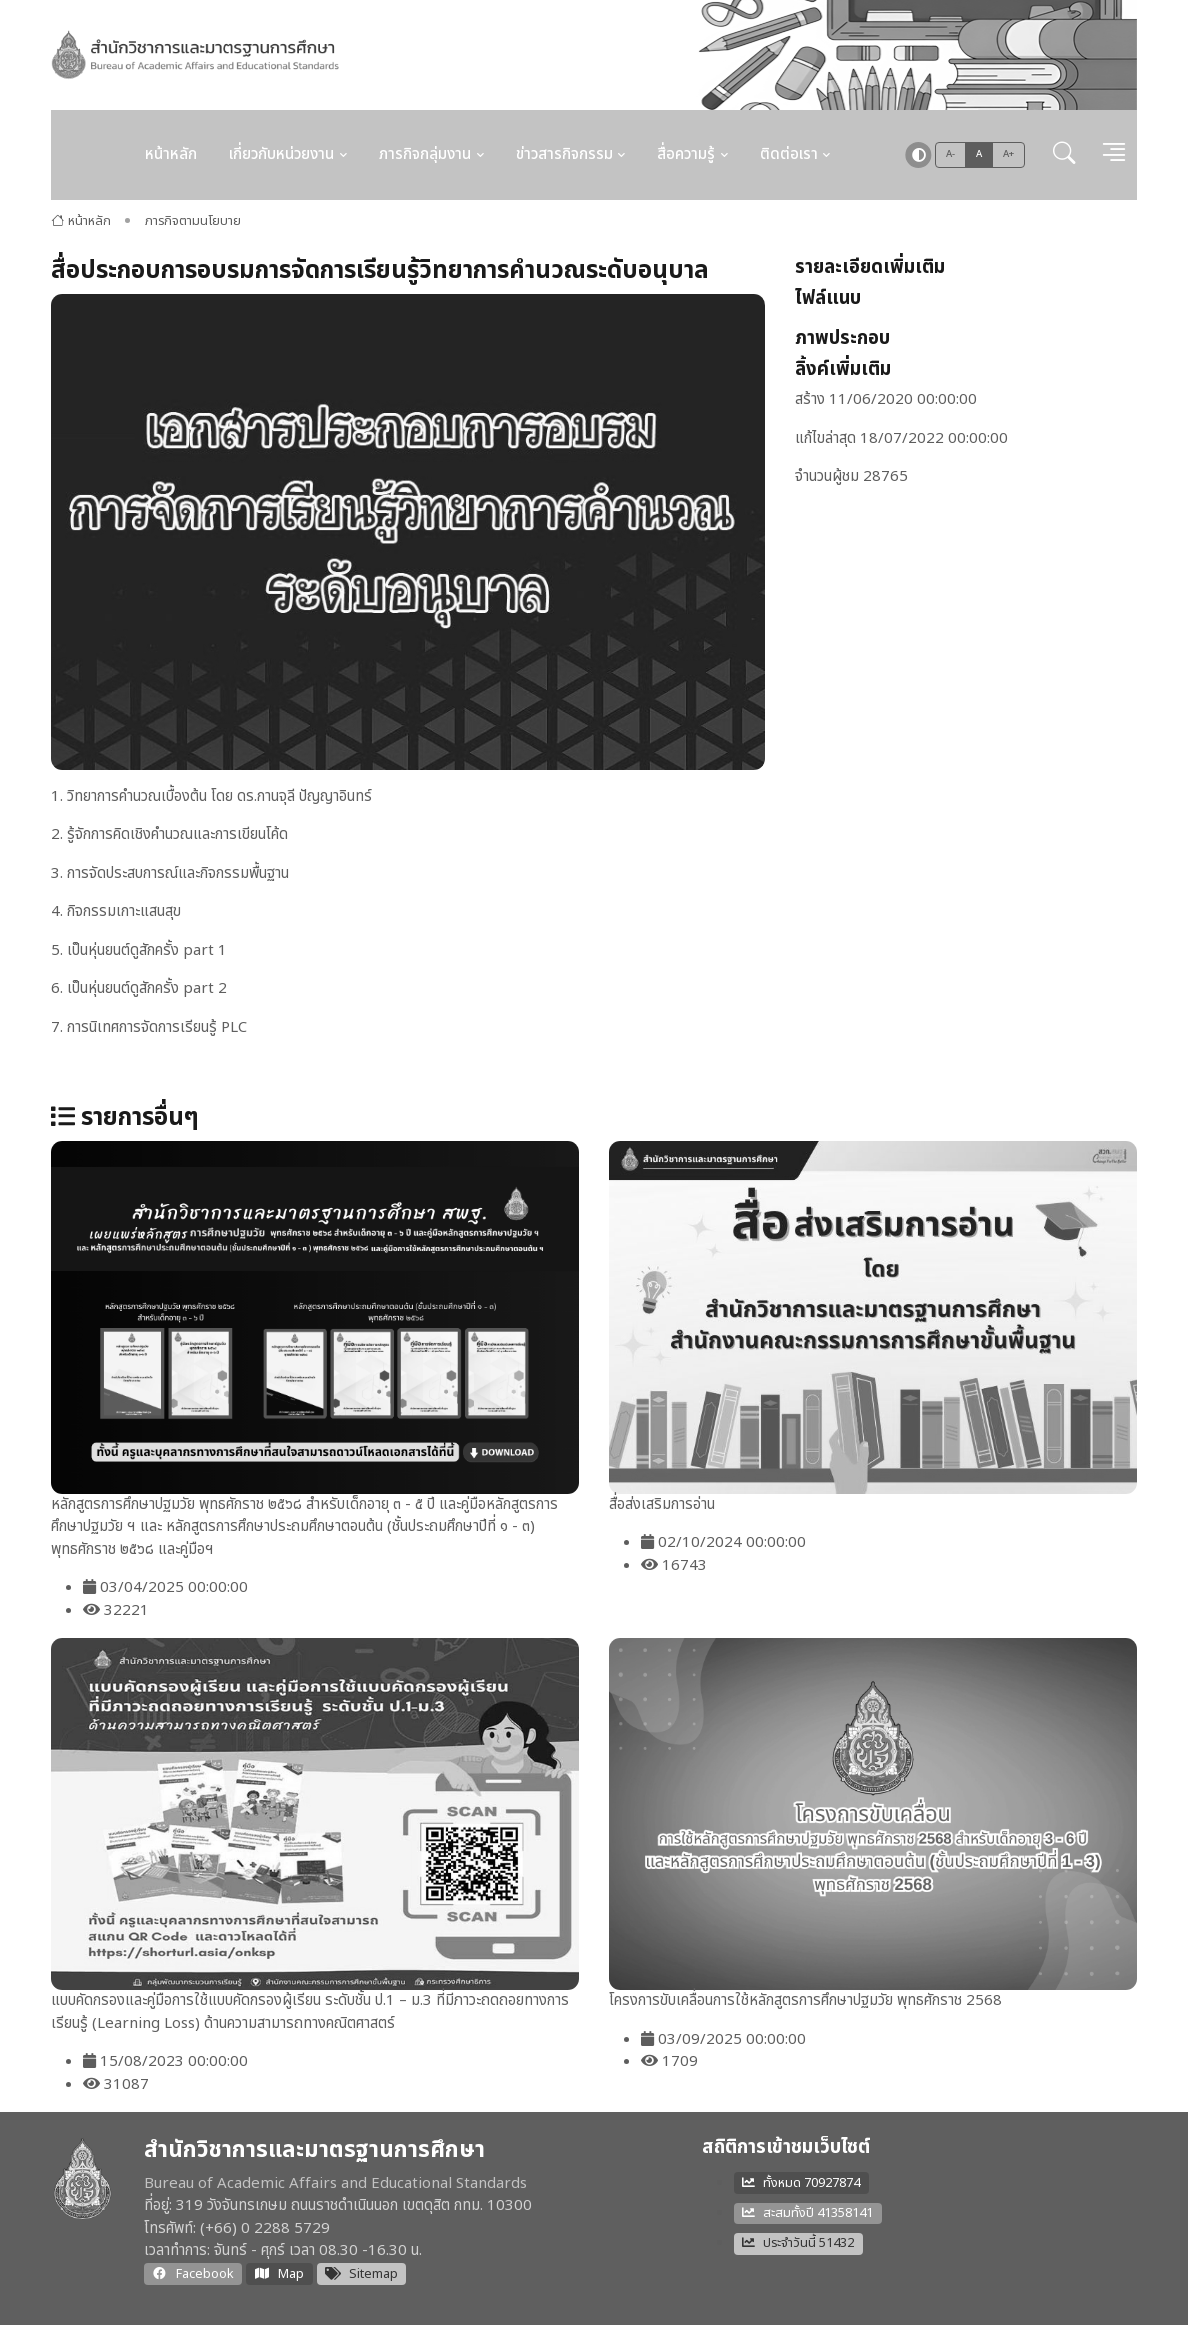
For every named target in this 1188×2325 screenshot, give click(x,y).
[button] (1064, 155)
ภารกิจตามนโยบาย (193, 221)
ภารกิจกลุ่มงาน (425, 154)
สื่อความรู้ (686, 154)
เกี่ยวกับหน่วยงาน (281, 154)
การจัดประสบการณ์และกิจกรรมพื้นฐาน (178, 873)
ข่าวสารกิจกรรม (564, 154)
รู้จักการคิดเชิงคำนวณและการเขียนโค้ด (177, 834)
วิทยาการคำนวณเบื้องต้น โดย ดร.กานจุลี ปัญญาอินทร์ (219, 796)
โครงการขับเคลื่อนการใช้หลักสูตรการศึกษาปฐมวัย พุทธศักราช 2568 (805, 2000)
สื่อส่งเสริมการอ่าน (662, 1504)
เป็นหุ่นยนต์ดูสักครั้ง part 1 (147, 950)
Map (279, 2274)
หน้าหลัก (171, 154)
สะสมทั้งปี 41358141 (807, 2213)
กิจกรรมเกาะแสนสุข (124, 911)
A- (951, 154)
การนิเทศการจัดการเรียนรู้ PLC (157, 1027)
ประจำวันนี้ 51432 (798, 2243)
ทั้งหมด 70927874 (801, 2183)
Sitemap (361, 2274)
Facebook (193, 2274)
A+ (1009, 154)
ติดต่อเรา (789, 154)
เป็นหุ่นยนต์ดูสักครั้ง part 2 (147, 988)
